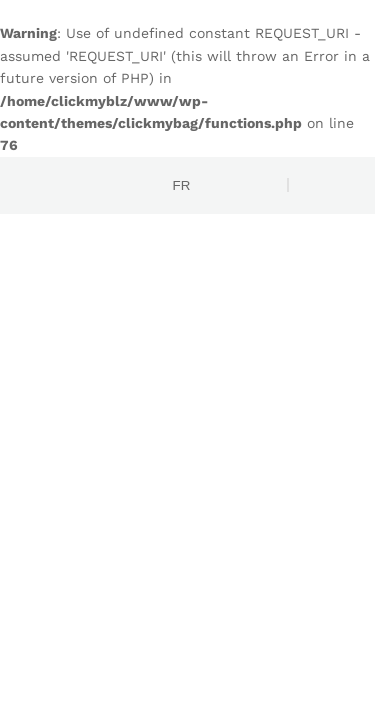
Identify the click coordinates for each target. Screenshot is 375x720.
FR (182, 185)
